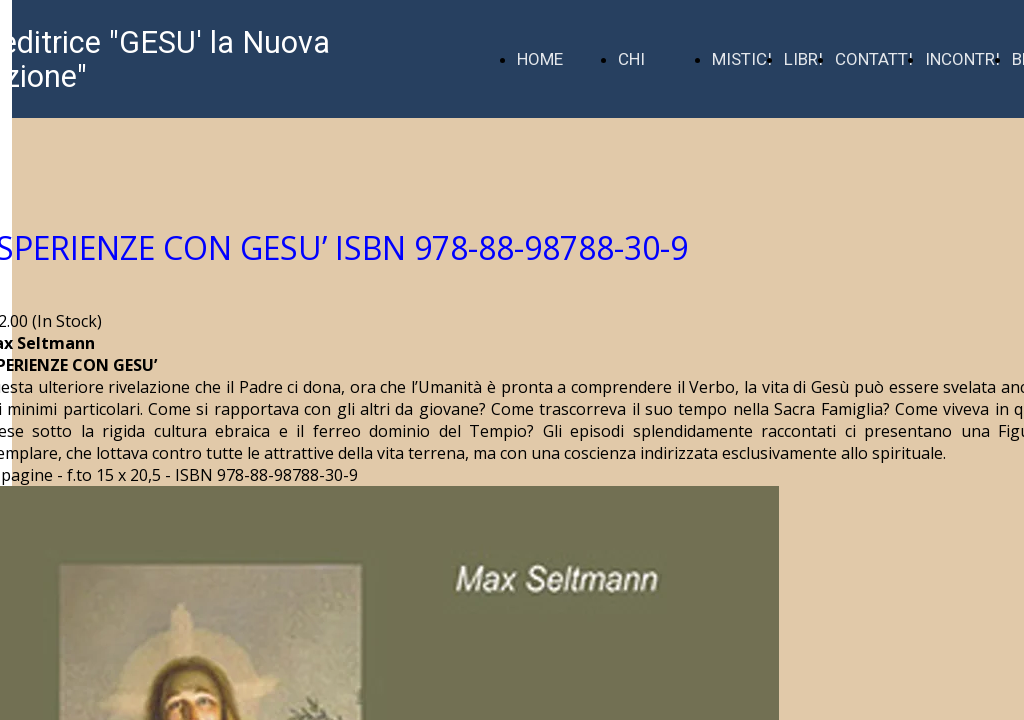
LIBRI (803, 59)
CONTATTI (874, 59)
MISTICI (742, 59)
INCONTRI (962, 59)
